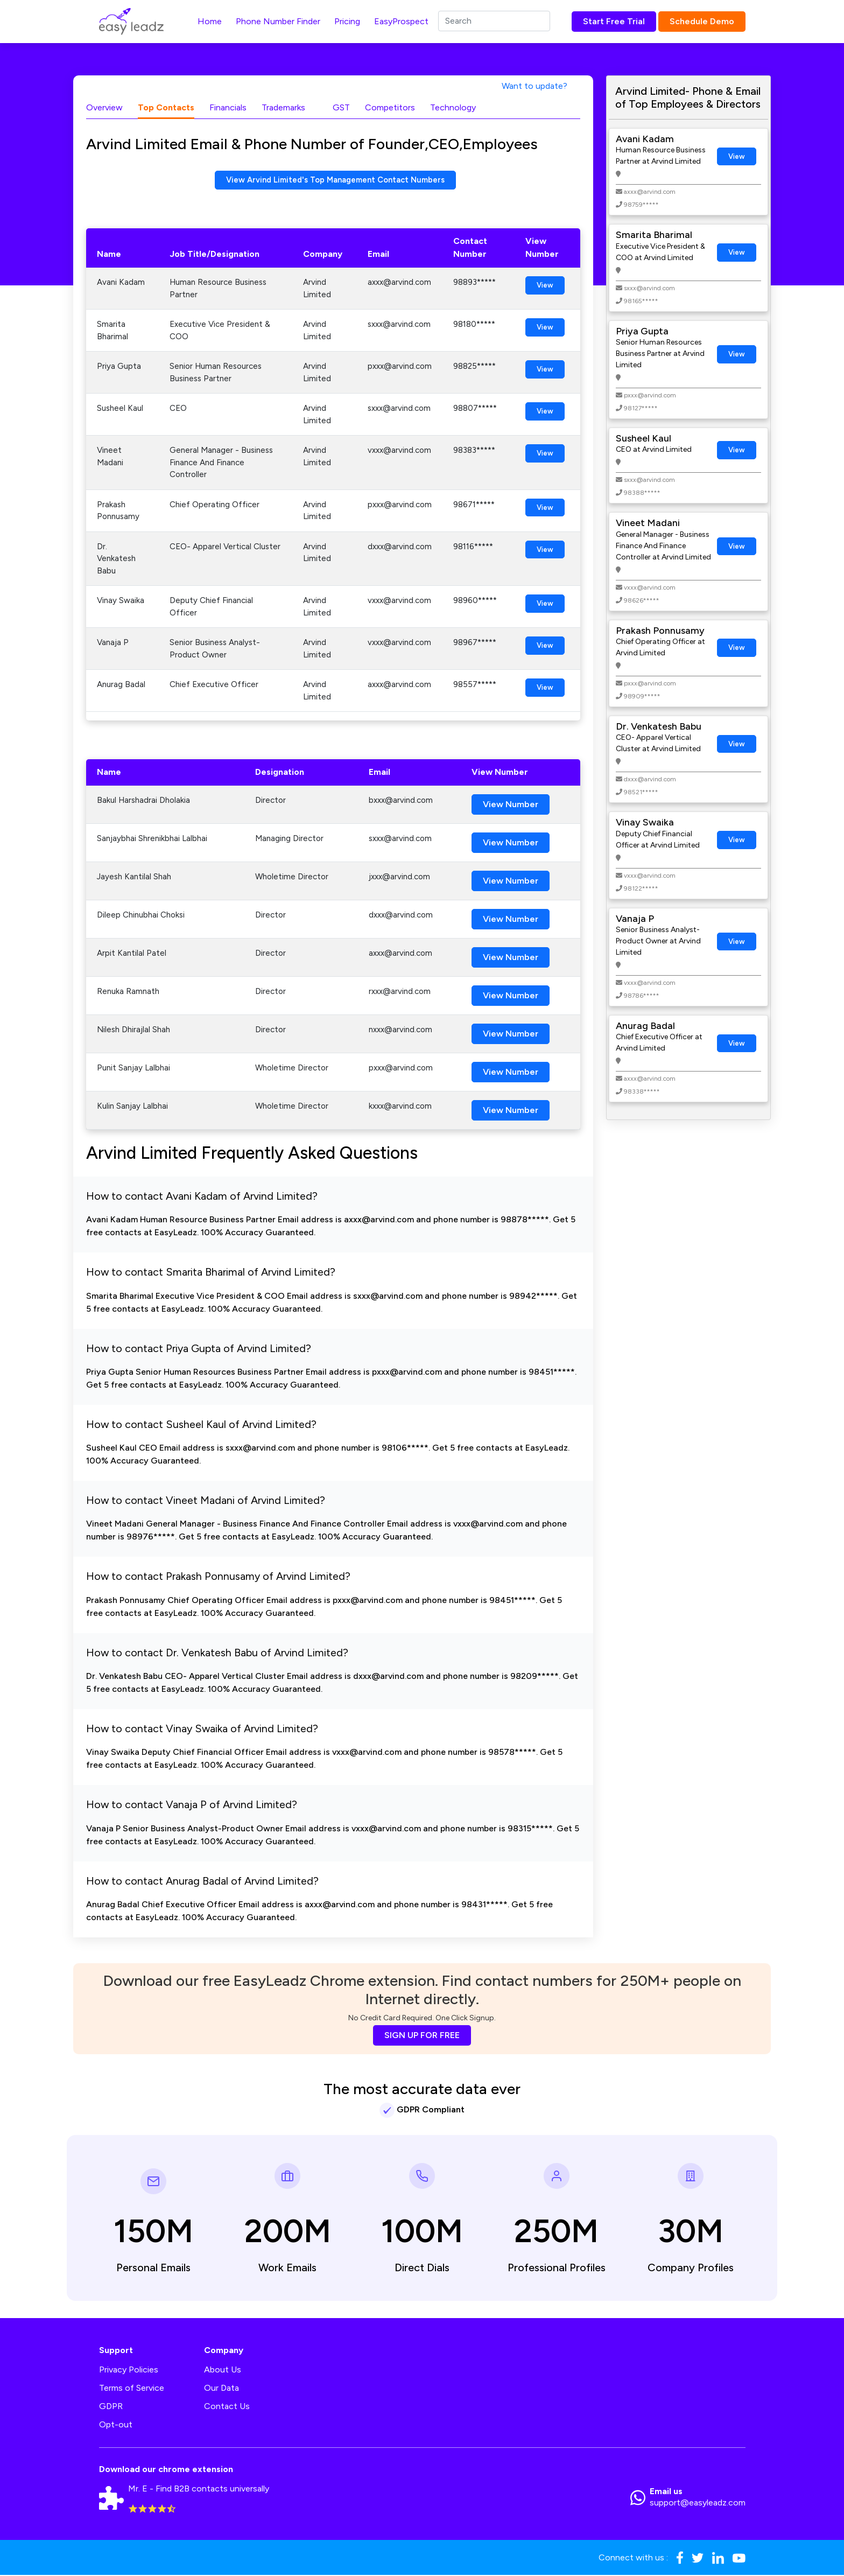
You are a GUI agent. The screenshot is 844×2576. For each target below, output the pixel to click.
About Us (222, 2370)
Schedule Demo (702, 21)
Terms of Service (131, 2389)
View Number (510, 806)
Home (210, 21)
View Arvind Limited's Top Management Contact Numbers (335, 181)
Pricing (347, 21)
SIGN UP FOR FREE (422, 2036)
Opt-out (115, 2425)
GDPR (111, 2407)
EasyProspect (401, 21)
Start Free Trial (614, 21)
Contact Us (227, 2407)
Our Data (221, 2389)
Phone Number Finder (278, 21)
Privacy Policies (128, 2370)
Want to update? (534, 86)
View (545, 287)
